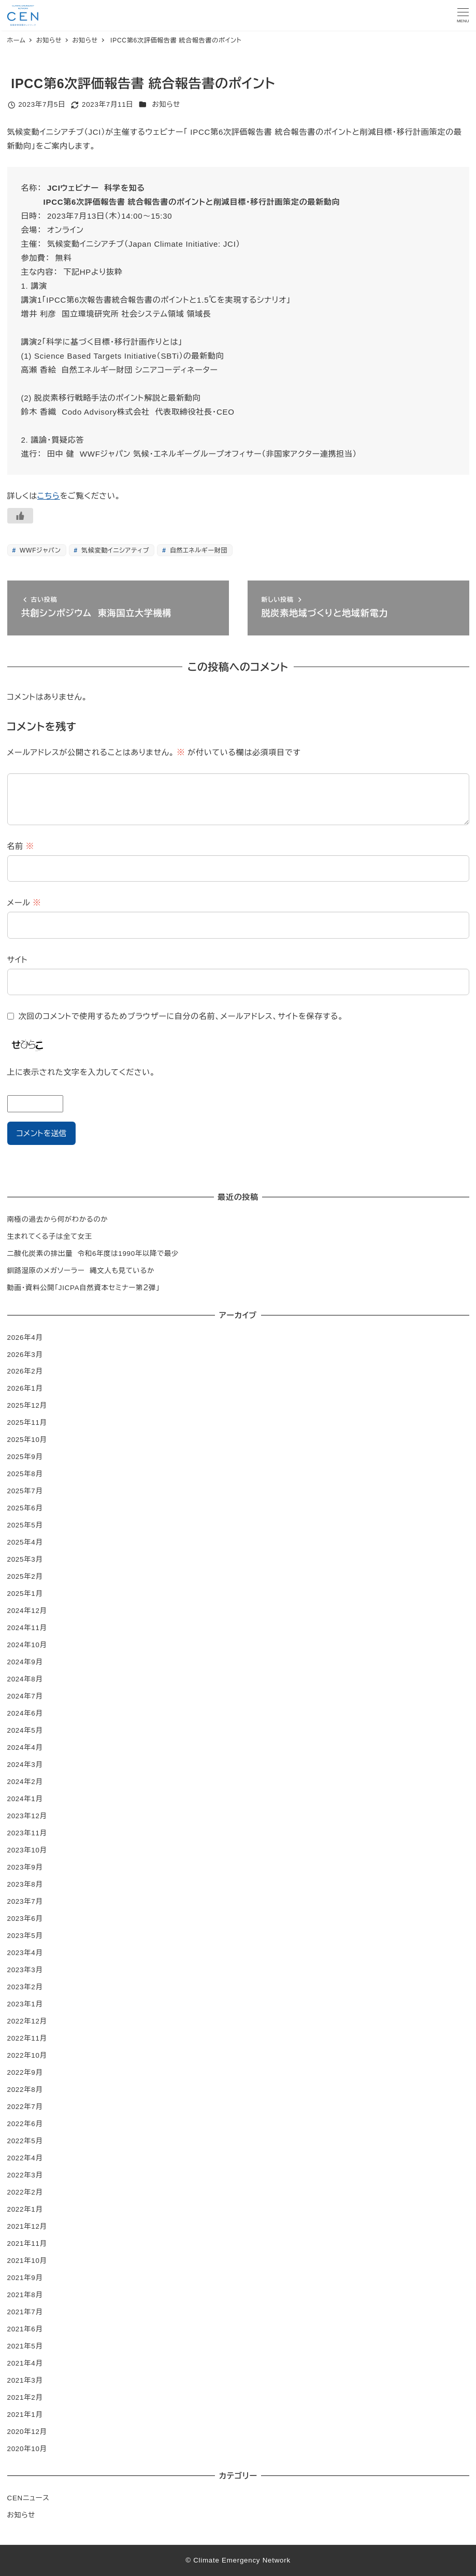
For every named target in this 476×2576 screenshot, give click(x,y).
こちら (48, 495)
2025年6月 (25, 1508)
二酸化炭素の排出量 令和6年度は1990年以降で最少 (93, 1253)
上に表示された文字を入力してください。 (81, 1072)
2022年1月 (25, 2209)
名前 (20, 846)
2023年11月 (27, 1833)
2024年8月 (25, 1679)
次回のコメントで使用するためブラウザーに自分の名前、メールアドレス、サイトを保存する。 (181, 1016)
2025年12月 (27, 1405)
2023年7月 (25, 1901)
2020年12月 (27, 2432)
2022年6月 (25, 2124)
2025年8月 (25, 1474)
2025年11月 (27, 1422)
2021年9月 (25, 2278)
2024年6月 (25, 1713)
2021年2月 (25, 2397)
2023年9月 (25, 1867)
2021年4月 (25, 2363)
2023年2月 (25, 1987)
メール (24, 902)
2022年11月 (27, 2038)
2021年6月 (25, 2329)
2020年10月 (27, 2449)
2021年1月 (25, 2414)
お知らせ (166, 104)
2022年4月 (25, 2158)
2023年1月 (25, 2004)
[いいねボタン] (20, 515)
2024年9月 (25, 1662)
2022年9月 (25, 2072)
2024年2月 (25, 1782)
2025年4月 (25, 1542)
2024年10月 (27, 1645)
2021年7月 (25, 2312)
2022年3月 (25, 2175)
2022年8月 (25, 2089)
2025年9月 (25, 1457)
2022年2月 (25, 2192)
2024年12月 (27, 1611)
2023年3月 (25, 1970)
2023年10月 (27, 1850)
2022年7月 (25, 2107)
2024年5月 (25, 1730)
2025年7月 (25, 1491)
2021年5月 (25, 2346)
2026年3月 (25, 1354)
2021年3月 (25, 2380)
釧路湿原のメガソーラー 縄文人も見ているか (81, 1271)
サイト (17, 959)
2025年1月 (25, 1593)
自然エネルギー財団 (198, 550)
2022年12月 (27, 2021)
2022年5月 (25, 2141)
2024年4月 (25, 1747)
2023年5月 (25, 1936)
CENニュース (28, 2498)
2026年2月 (25, 1371)
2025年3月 (25, 1559)
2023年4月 (25, 1953)
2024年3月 (25, 1764)
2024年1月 (25, 1799)
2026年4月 (25, 1337)
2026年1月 (25, 1388)
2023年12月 (27, 1816)
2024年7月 (25, 1696)
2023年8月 (25, 1884)
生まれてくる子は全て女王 (49, 1236)
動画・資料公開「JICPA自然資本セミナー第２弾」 (83, 1288)
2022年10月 (27, 2055)
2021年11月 (27, 2243)
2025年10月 (27, 1439)
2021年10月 (27, 2260)
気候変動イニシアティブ (114, 550)
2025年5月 (25, 1525)
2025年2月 (25, 1576)
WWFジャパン (39, 550)
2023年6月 (25, 1918)
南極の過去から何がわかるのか (57, 1219)
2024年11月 (27, 1628)
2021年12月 (27, 2226)
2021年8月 (25, 2295)
